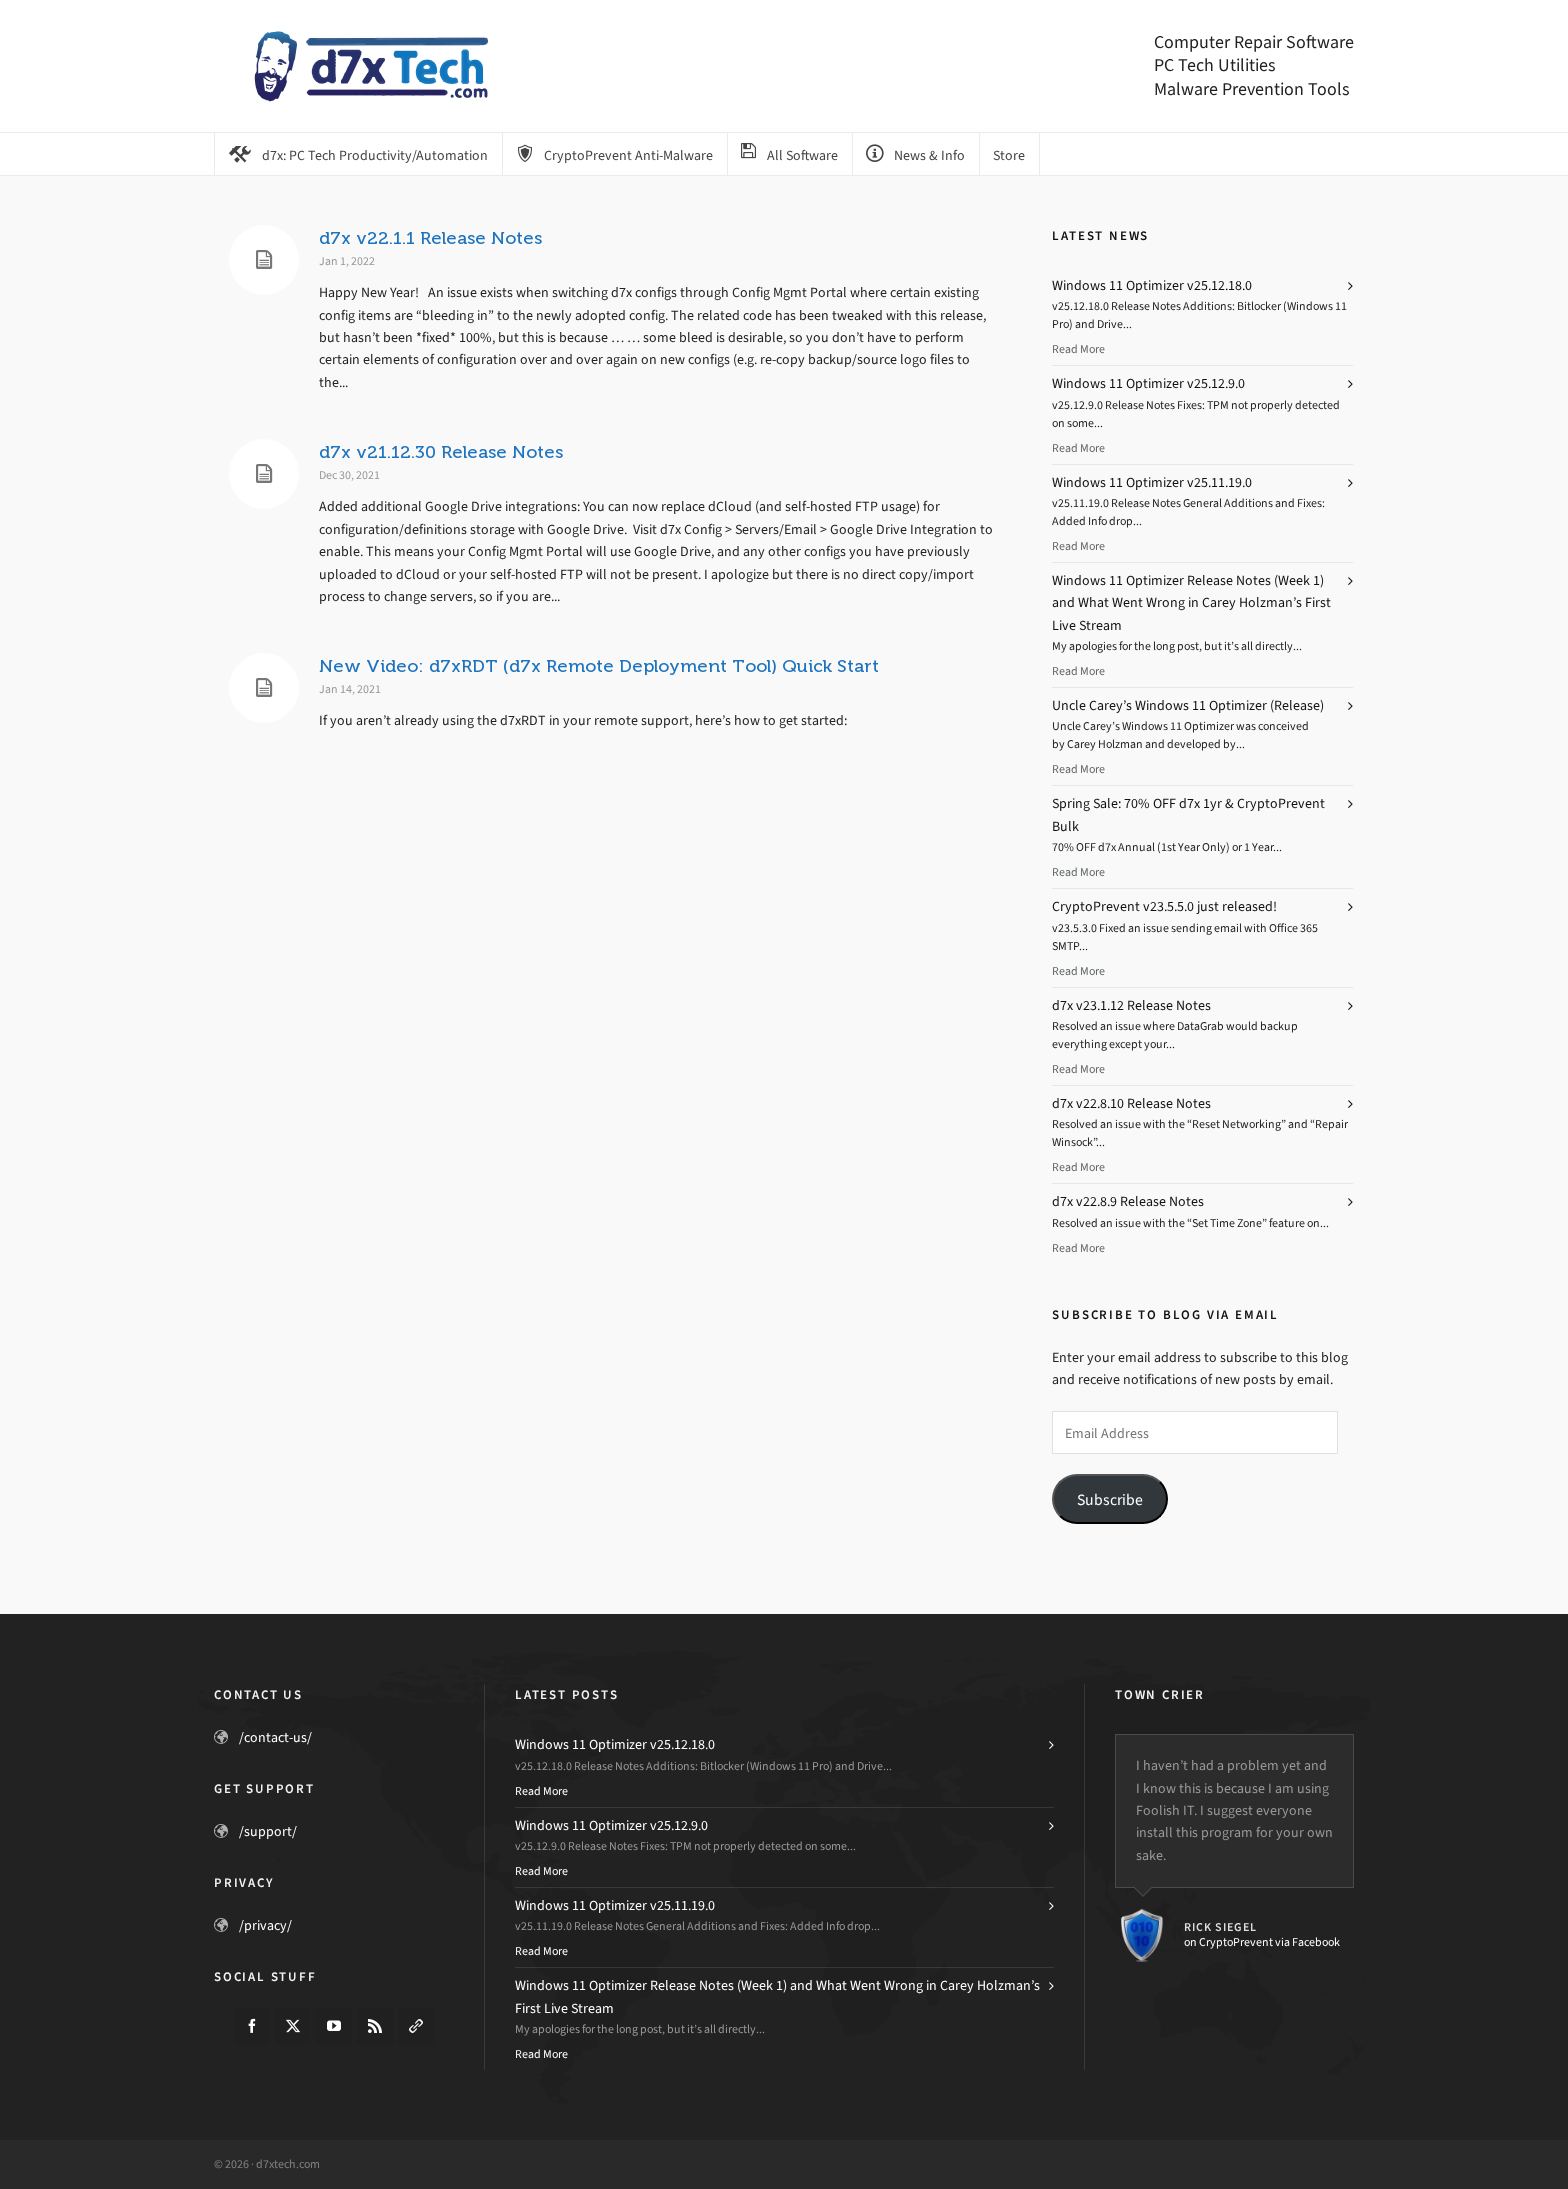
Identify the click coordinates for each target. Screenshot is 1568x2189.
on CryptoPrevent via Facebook (1262, 1942)
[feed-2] (375, 2026)
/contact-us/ (275, 1737)
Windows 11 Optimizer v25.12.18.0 (1152, 285)
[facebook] (252, 2026)
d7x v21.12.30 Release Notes (441, 452)
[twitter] (293, 2026)
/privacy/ (265, 1925)
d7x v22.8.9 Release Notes (1128, 1201)
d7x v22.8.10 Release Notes (1131, 1103)
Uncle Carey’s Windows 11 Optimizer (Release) (1188, 705)
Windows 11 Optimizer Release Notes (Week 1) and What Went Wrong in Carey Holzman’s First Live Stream (1191, 603)
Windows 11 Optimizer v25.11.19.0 (1152, 482)
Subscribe (1110, 1499)
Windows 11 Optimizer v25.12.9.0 (1148, 383)
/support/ (268, 1831)
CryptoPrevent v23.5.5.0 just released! (1164, 906)
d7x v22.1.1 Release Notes (430, 238)
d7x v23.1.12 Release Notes (1131, 1005)
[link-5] (416, 2026)
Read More (1078, 349)
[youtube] (334, 2026)
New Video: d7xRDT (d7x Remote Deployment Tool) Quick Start (599, 666)
